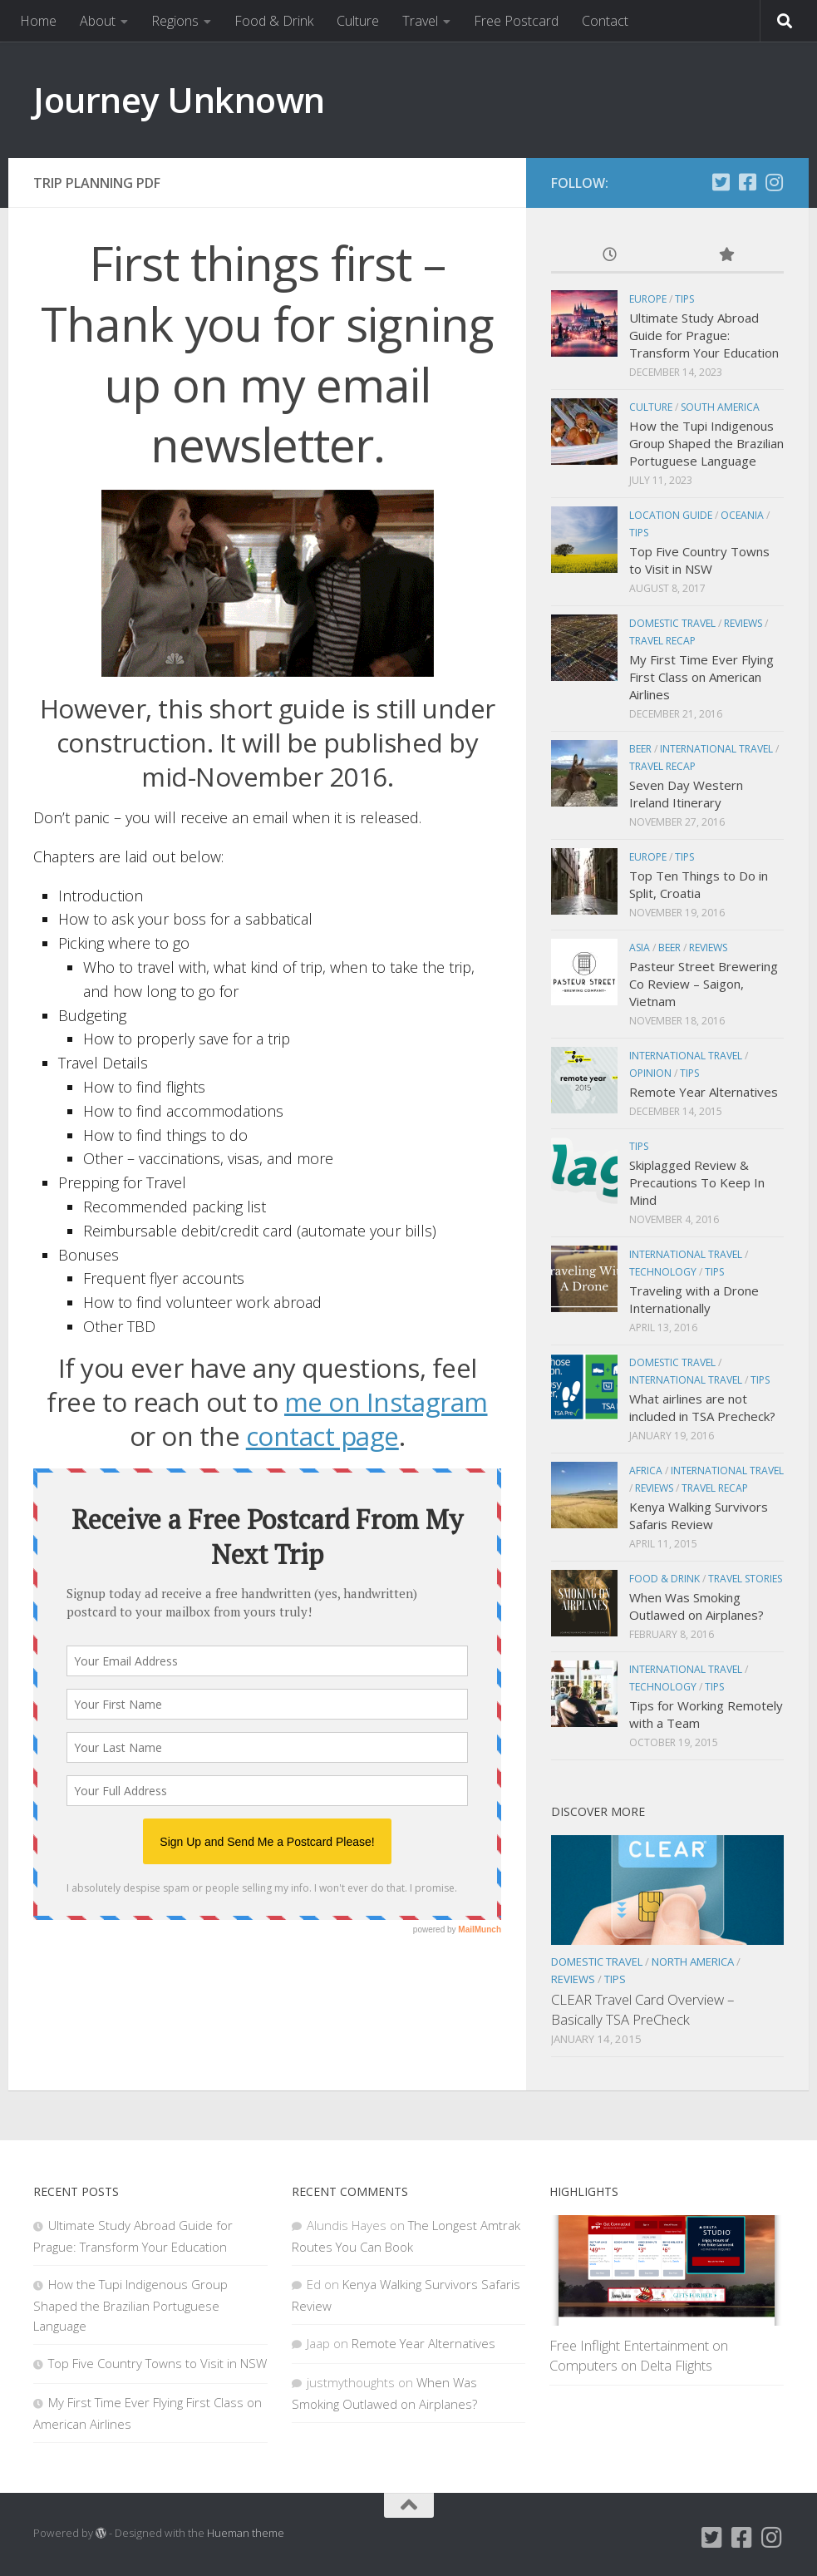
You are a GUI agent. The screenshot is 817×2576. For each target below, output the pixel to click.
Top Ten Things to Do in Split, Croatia (698, 884)
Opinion (650, 1073)
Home (38, 21)
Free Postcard (516, 21)
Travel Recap (662, 641)
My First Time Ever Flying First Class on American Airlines (701, 677)
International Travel (716, 749)
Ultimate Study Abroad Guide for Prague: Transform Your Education (704, 335)
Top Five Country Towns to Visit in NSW (699, 560)
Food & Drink (273, 21)
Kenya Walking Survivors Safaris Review (698, 1515)
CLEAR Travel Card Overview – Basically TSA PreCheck (642, 2009)
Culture (358, 21)
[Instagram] (774, 182)
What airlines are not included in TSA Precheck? (702, 1407)
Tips (684, 299)
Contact (605, 21)
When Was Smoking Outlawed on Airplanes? (696, 1606)
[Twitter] (721, 182)
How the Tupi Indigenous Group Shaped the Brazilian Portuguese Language (706, 443)
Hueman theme (245, 2532)
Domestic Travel (672, 623)
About (98, 21)
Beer (640, 749)
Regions (175, 21)
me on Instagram (386, 1401)
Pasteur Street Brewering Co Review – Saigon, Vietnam (703, 983)
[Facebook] (747, 182)
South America (720, 407)
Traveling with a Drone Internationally (694, 1299)
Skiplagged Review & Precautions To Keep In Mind (697, 1182)
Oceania (742, 515)
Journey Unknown (179, 99)
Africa (645, 1470)
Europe (648, 299)
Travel (420, 21)
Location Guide (670, 515)
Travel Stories (745, 1579)
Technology (662, 1272)
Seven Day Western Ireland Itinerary (686, 794)
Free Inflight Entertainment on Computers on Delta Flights (638, 2355)
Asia (639, 947)
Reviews (743, 623)
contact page (322, 1435)
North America (693, 1961)
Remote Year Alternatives (703, 1091)
